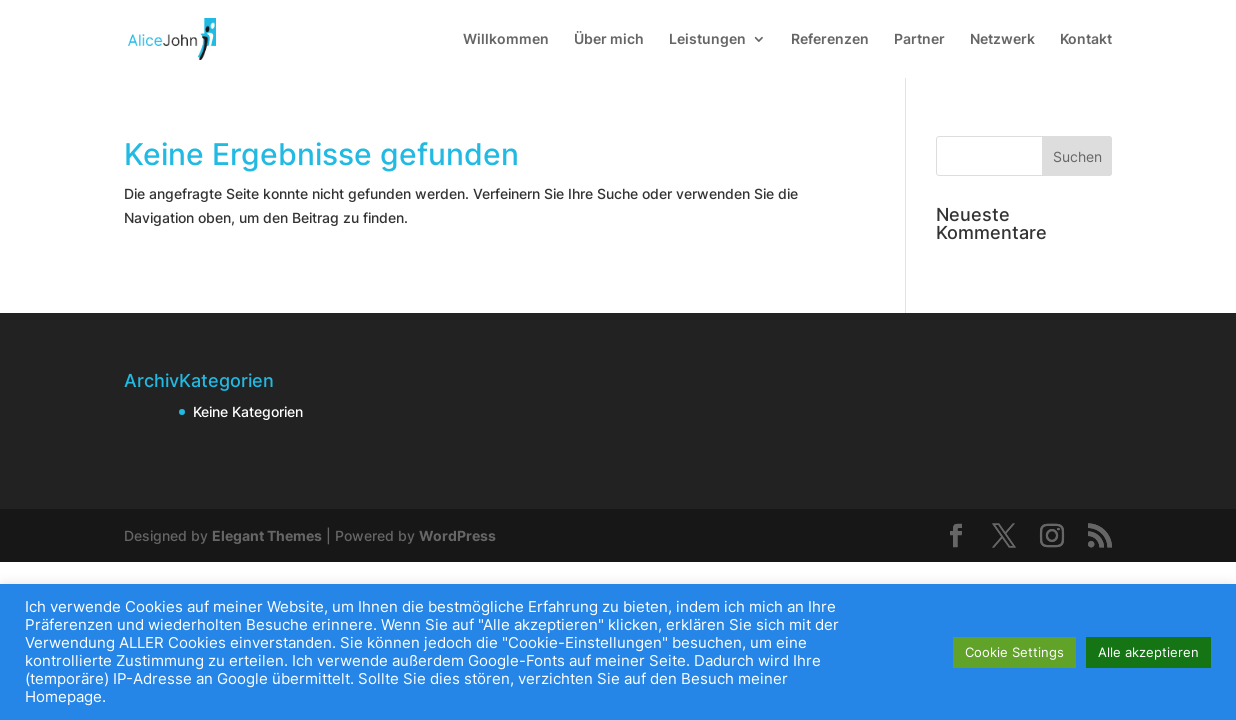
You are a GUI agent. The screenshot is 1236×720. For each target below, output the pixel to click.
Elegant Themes (267, 535)
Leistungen (707, 39)
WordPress (457, 535)
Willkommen (506, 39)
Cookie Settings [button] (1014, 652)
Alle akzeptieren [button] (1148, 652)
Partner (919, 39)
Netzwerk (1002, 39)
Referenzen (830, 39)
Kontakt (1086, 39)
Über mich (609, 39)
